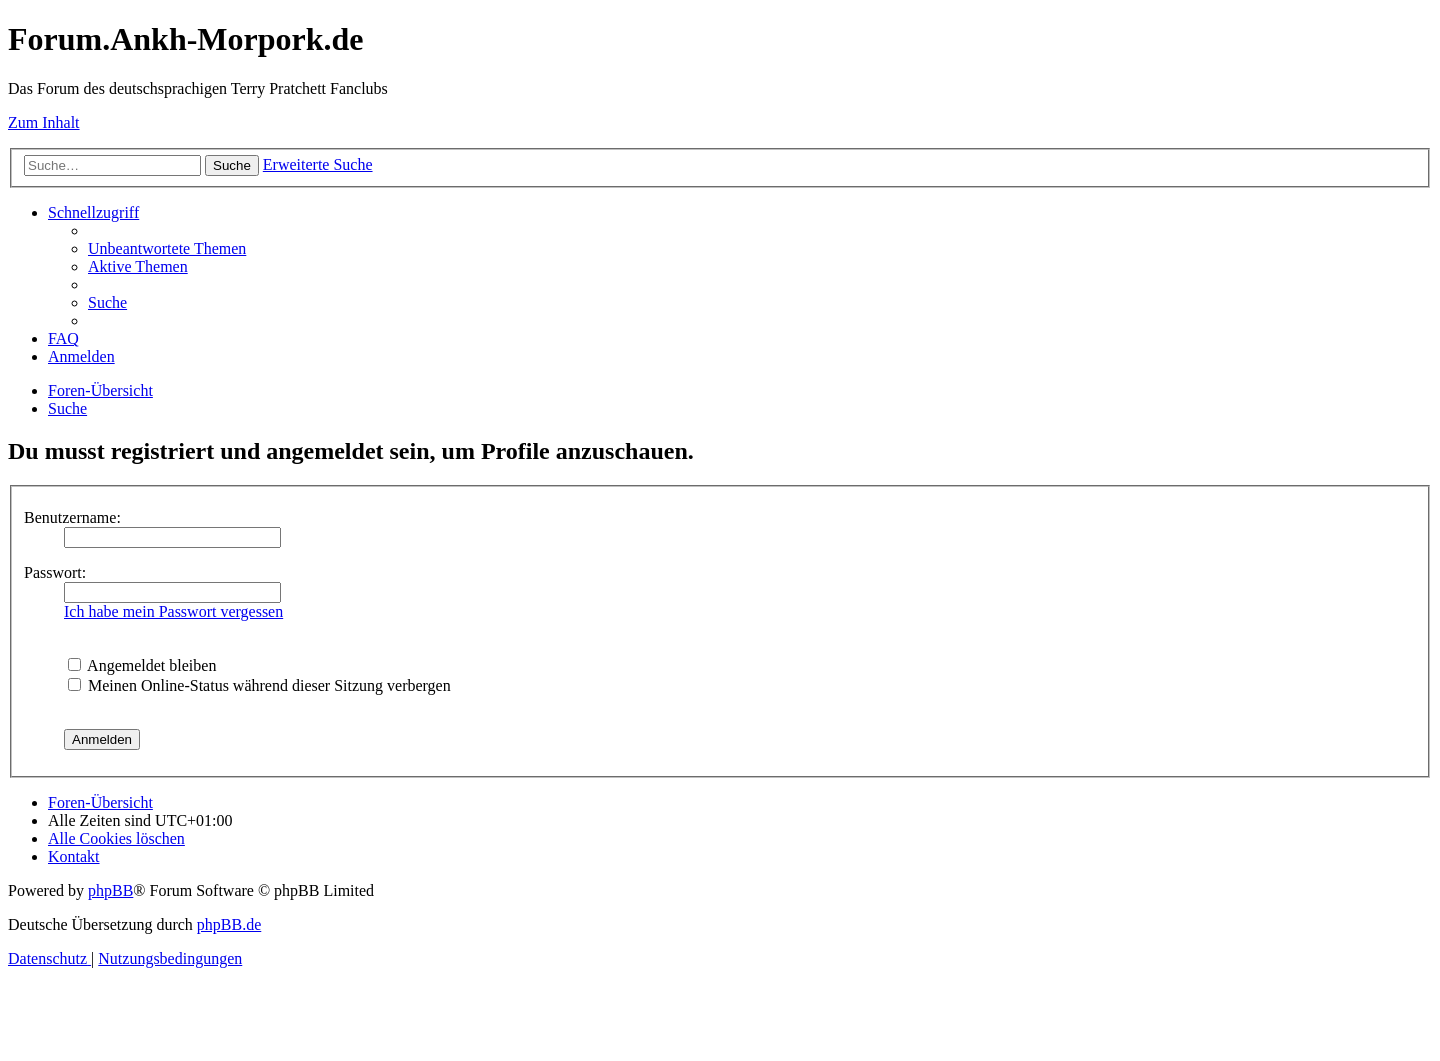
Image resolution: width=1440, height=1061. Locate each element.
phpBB (110, 890)
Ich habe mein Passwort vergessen (173, 611)
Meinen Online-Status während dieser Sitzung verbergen (259, 685)
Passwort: (55, 572)
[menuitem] (167, 248)
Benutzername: (72, 517)
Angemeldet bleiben (142, 665)
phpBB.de (229, 924)
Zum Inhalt (44, 122)
